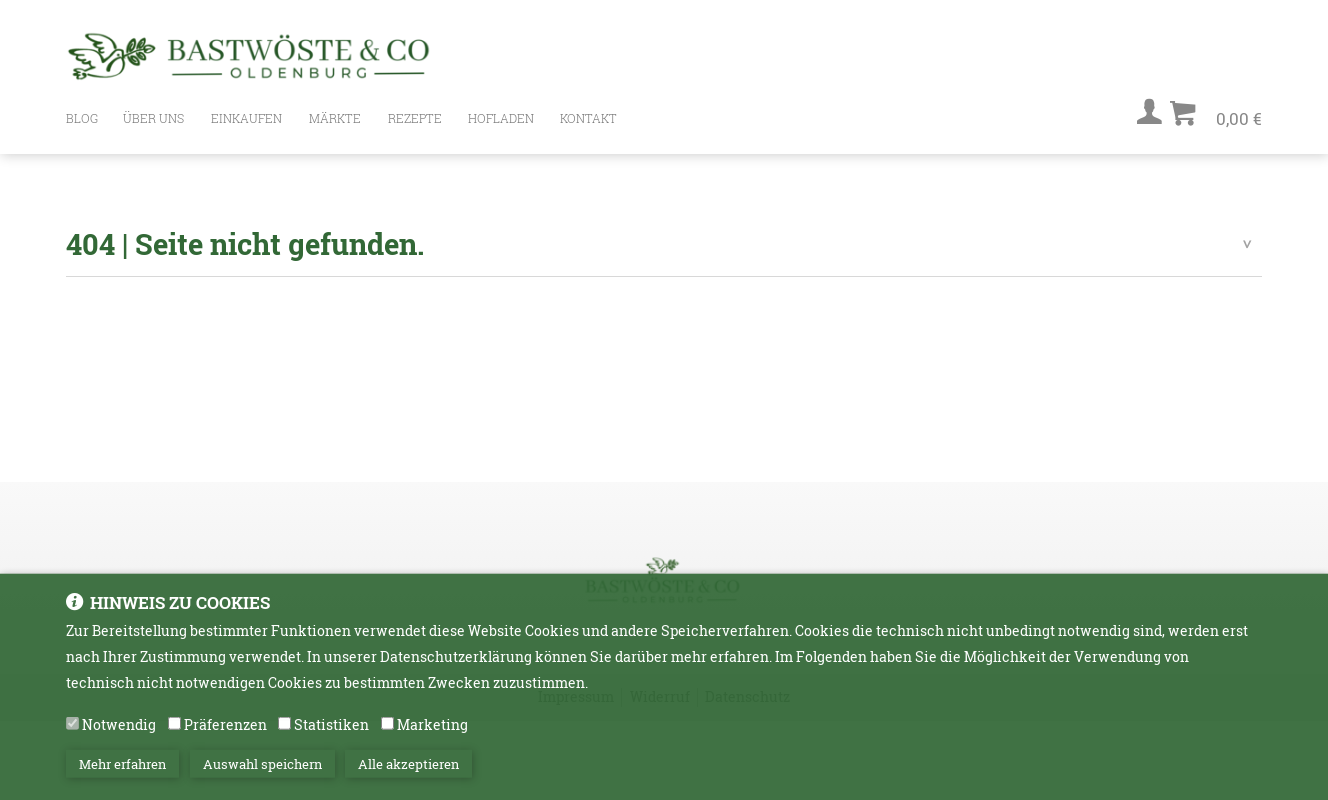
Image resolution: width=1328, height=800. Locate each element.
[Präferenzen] (174, 735)
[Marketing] (387, 735)
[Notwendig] (72, 735)
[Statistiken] (284, 735)
